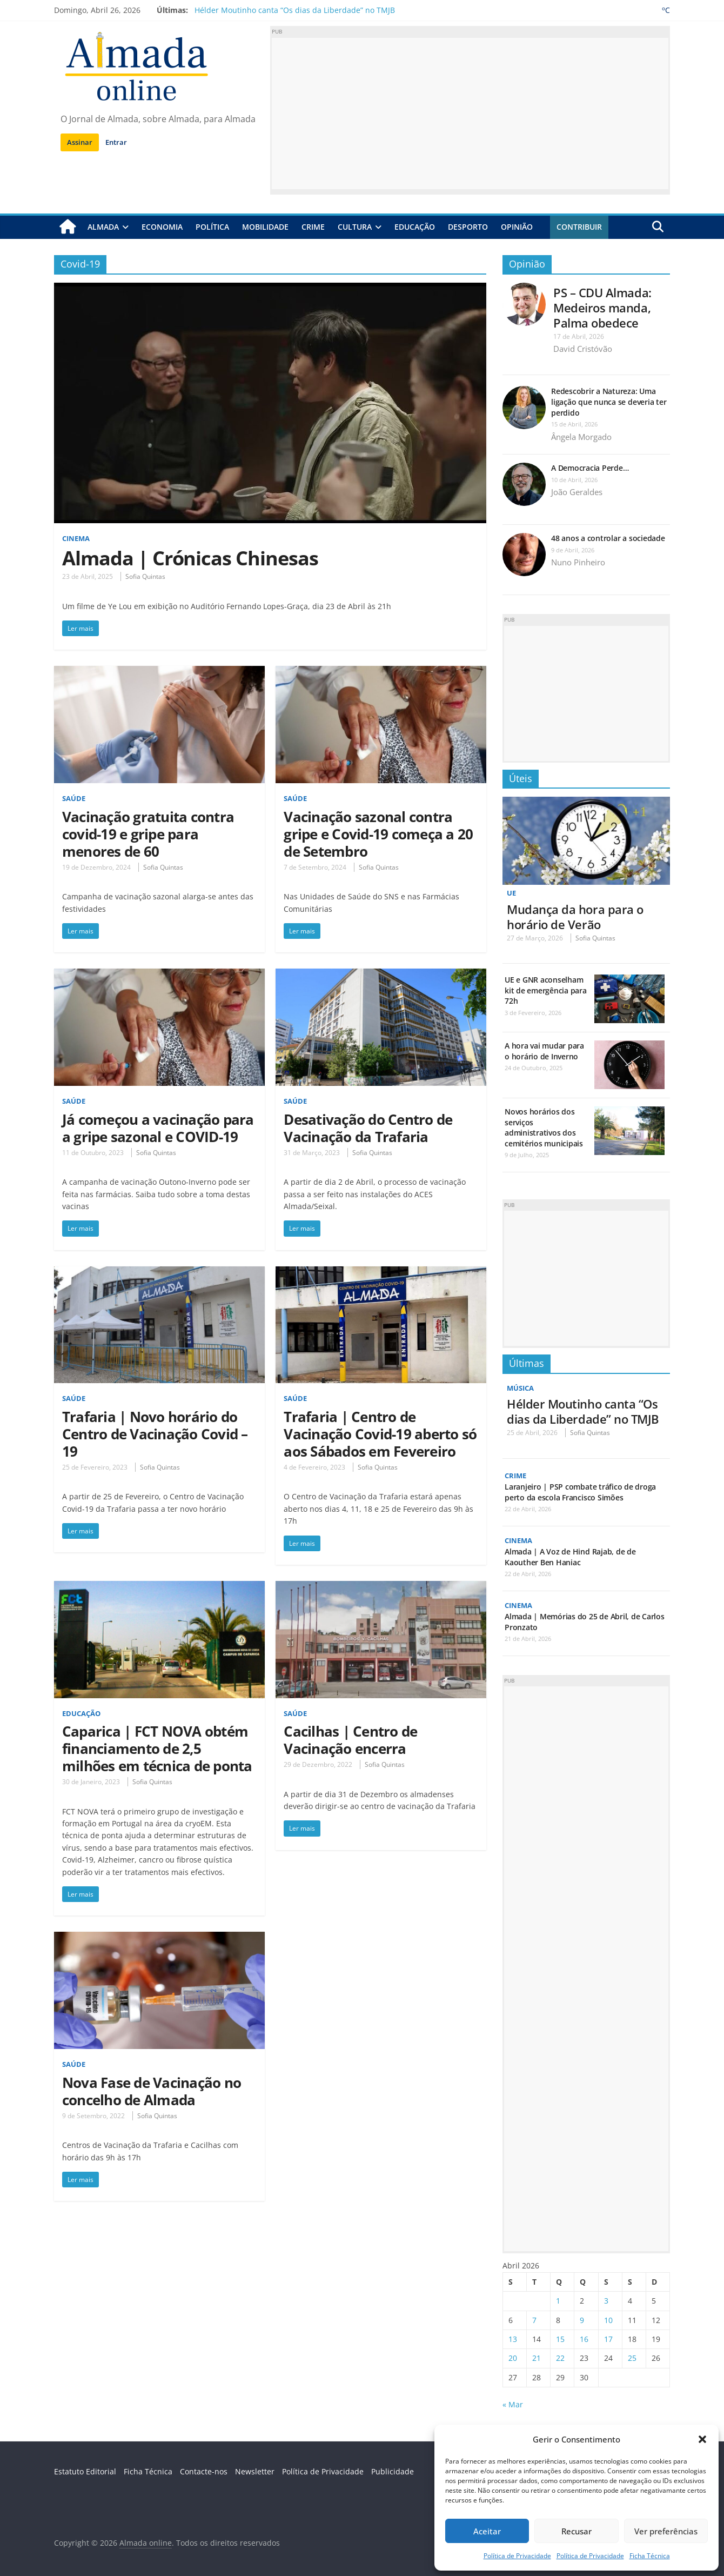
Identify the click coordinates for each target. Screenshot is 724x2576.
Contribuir (579, 227)
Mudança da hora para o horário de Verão (575, 916)
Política (212, 227)
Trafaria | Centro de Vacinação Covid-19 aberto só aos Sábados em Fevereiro (380, 1433)
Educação (414, 227)
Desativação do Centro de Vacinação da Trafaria (368, 1127)
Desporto (468, 227)
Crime (313, 227)
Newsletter (254, 2471)
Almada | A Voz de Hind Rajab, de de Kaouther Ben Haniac (570, 1556)
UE (512, 892)
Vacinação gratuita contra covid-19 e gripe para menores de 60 (148, 833)
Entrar (116, 142)
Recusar (576, 2531)
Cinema (77, 537)
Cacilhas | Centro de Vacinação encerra (350, 1739)
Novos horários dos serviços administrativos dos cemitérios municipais (544, 1127)
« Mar (512, 2404)
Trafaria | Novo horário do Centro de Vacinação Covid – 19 (155, 1433)
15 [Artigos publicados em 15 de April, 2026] (560, 2339)
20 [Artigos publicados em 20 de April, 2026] (512, 2358)
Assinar (79, 142)
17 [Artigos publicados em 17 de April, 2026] (608, 2339)
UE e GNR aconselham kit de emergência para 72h (546, 990)
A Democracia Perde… (589, 468)
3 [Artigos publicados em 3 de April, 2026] (606, 2300)
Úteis (520, 777)
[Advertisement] (470, 113)
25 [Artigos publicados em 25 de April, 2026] (632, 2358)
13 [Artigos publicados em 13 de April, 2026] (512, 2339)
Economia (162, 227)
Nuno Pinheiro (578, 562)
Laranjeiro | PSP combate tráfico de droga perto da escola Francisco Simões (580, 1492)
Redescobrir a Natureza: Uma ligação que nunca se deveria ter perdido (608, 401)
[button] (702, 2439)
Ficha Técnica (649, 2555)
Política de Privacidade (517, 2555)
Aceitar (487, 2531)
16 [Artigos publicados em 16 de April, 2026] (584, 2339)
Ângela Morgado (581, 436)
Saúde (75, 798)
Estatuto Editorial (85, 2471)
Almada (103, 227)
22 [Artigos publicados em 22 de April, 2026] (560, 2358)
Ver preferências (666, 2531)
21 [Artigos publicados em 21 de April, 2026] (536, 2358)
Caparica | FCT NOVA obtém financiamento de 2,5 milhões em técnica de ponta (157, 1748)
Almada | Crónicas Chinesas (190, 558)
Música (522, 1388)
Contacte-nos (203, 2471)
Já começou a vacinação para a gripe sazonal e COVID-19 (158, 1127)
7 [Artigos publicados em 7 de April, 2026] (534, 2319)
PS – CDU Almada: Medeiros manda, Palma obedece (602, 307)
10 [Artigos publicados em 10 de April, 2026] (608, 2319)
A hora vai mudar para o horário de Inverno (544, 1051)
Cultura (355, 227)
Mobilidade (265, 227)
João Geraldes (576, 491)
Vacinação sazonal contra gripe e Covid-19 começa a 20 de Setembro (378, 833)
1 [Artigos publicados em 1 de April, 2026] (558, 2300)
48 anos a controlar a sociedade (608, 538)
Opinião (517, 227)
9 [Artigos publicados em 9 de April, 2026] (582, 2319)
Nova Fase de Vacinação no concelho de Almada (151, 2090)
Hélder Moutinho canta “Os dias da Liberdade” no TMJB (295, 10)
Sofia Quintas (145, 576)
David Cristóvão (582, 348)
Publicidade (392, 2471)
